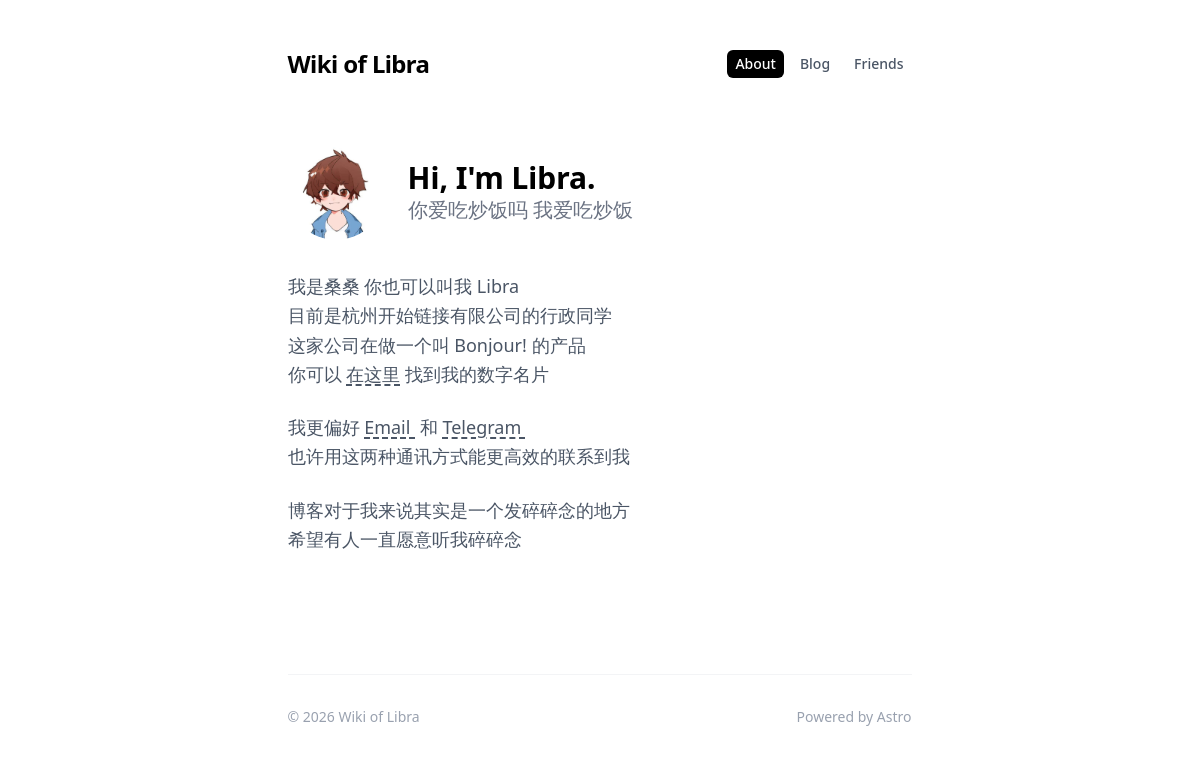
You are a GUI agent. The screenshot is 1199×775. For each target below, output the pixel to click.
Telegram (483, 427)
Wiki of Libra (359, 64)
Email (389, 427)
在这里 (373, 374)
